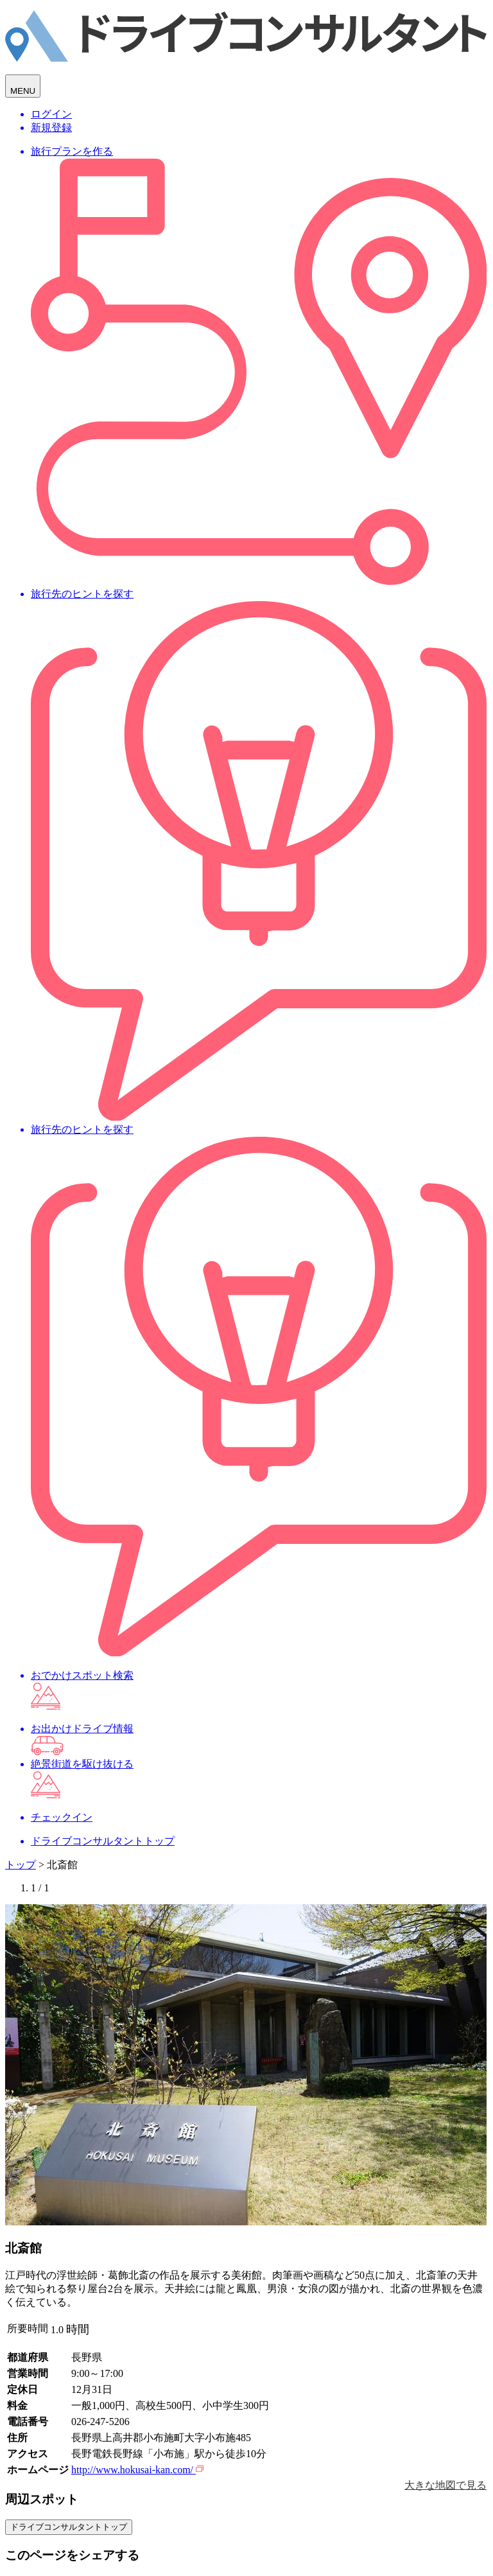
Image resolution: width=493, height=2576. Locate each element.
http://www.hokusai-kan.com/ (137, 2469)
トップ (20, 1864)
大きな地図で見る (445, 2485)
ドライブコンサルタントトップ (68, 2527)
